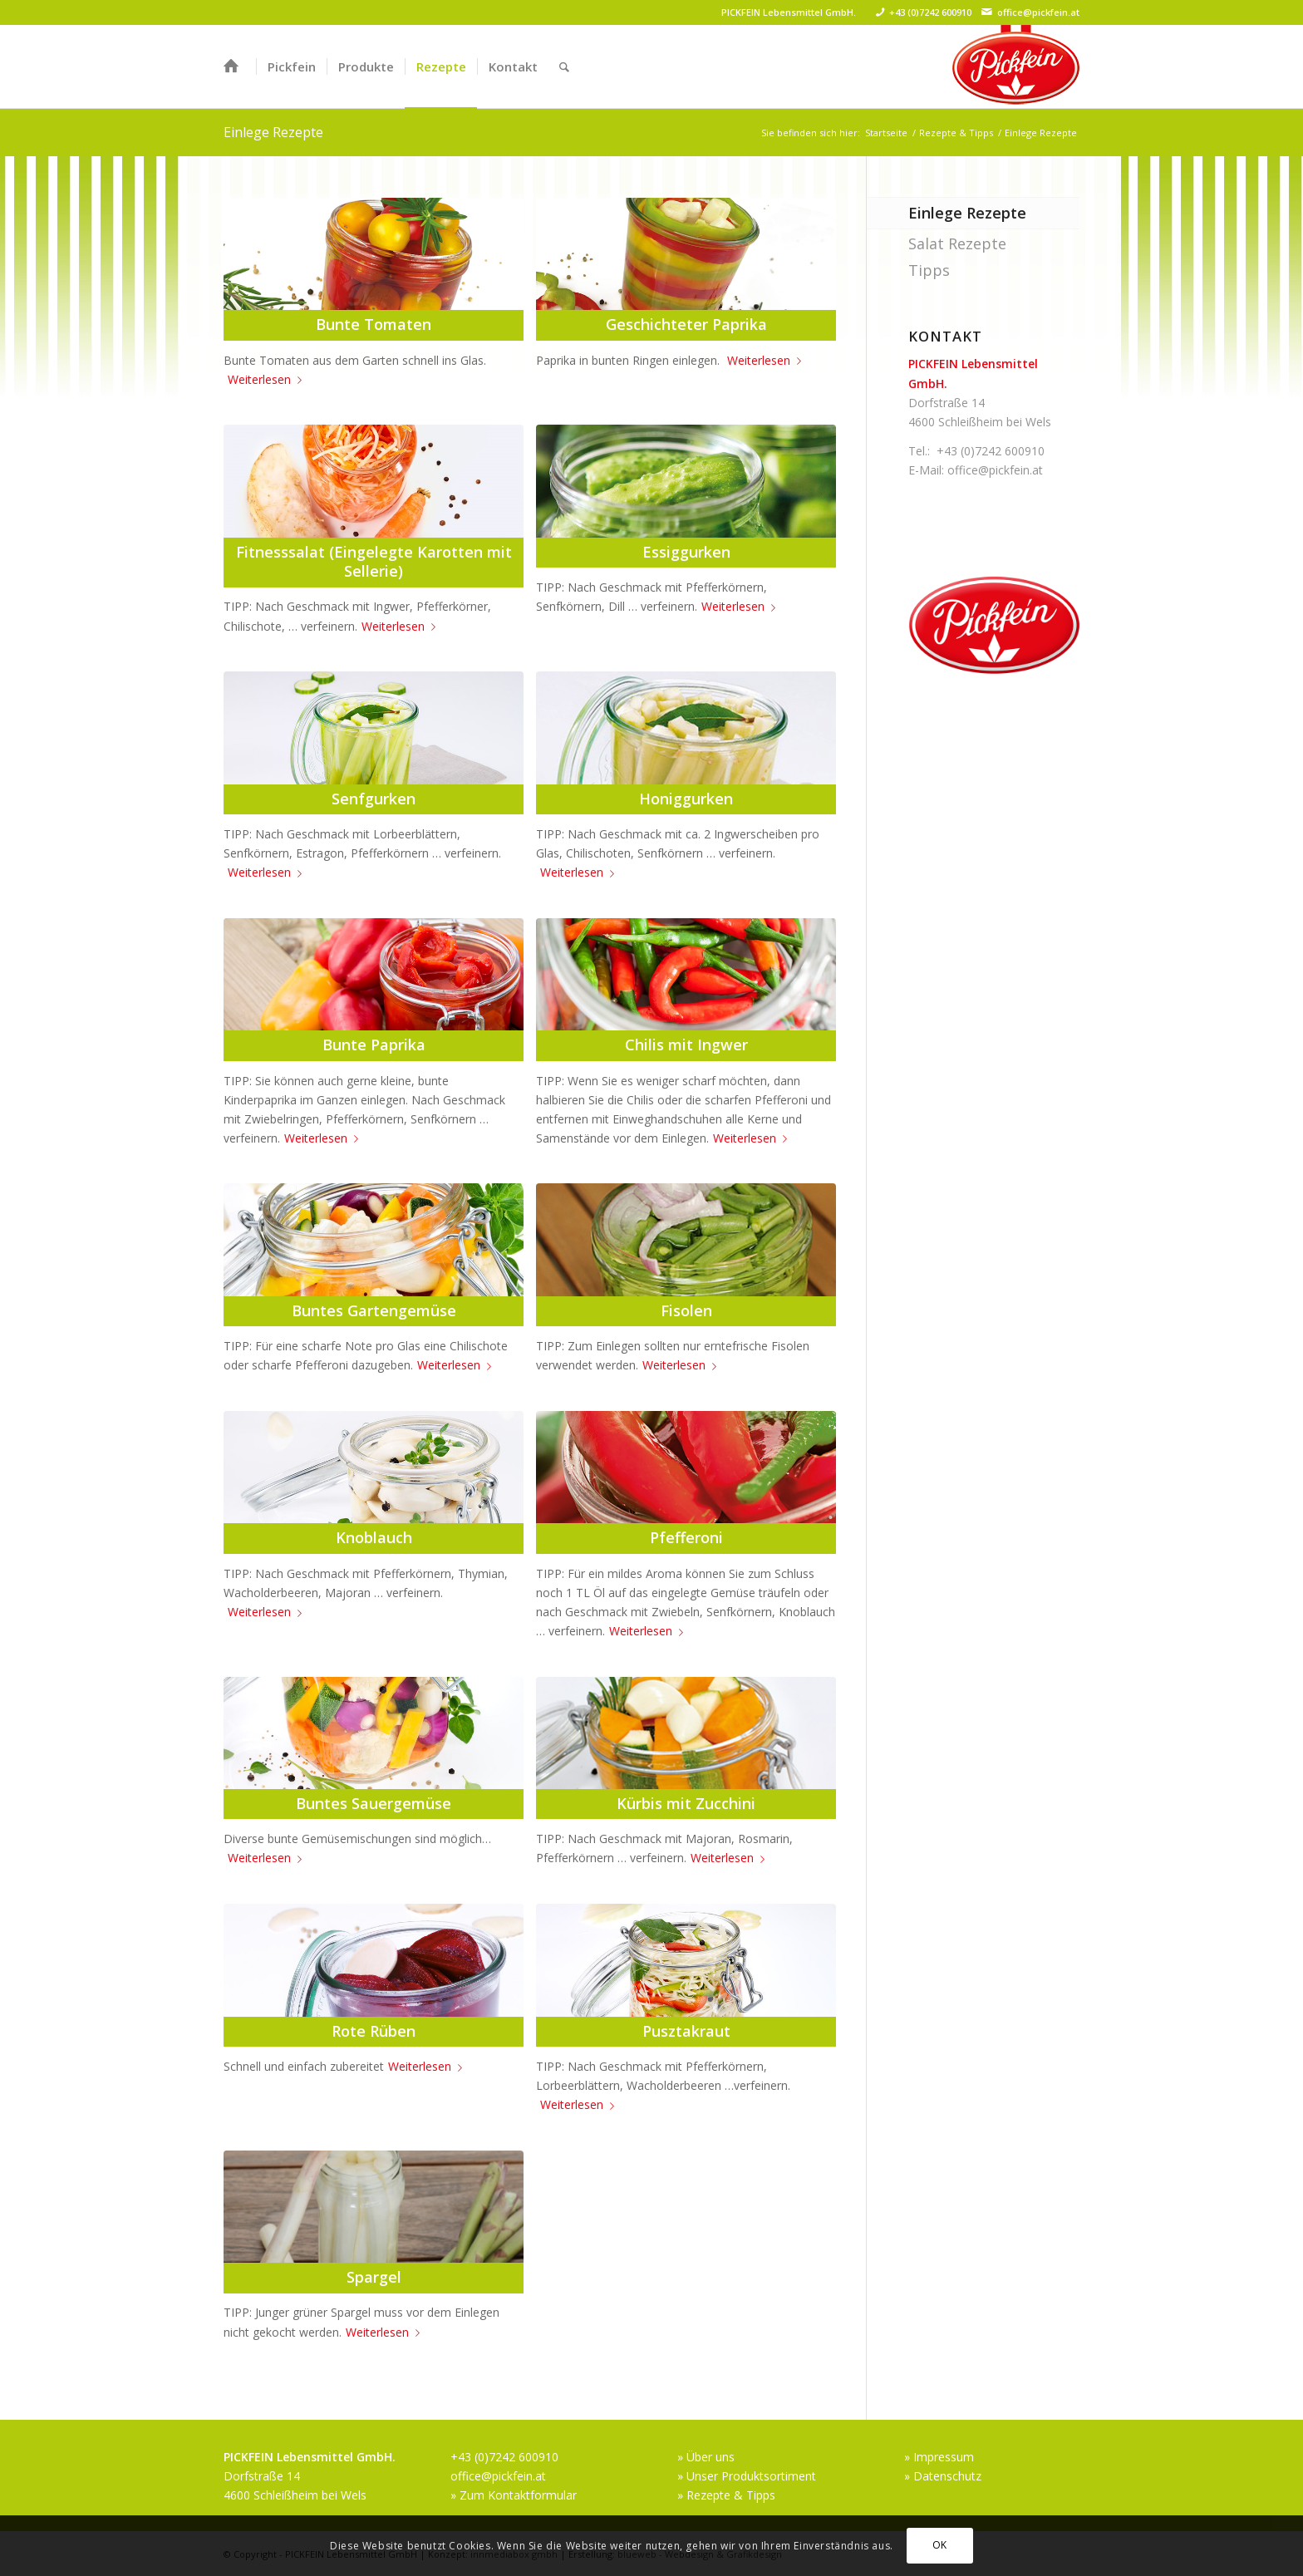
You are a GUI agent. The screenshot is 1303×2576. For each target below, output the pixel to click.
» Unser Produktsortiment (746, 2476)
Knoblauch (374, 1537)
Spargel (374, 2277)
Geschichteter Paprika (686, 324)
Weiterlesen (268, 379)
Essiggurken (686, 552)
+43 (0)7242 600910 (930, 12)
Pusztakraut (686, 2031)
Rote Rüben (373, 2031)
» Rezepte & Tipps (726, 2495)
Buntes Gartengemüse (374, 1310)
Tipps (929, 270)
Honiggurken (686, 799)
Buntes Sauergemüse (373, 1803)
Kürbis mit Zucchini (686, 1803)
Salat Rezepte (957, 243)
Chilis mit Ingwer (686, 1044)
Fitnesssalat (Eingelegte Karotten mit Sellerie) (374, 561)
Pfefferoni (686, 1537)
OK (939, 2545)
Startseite (886, 132)
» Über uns (706, 2457)
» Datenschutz (942, 2476)
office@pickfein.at (1038, 12)
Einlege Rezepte (273, 132)
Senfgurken (373, 799)
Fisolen (686, 1310)
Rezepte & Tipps (956, 132)
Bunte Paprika (373, 1044)
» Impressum (939, 2457)
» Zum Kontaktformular (513, 2495)
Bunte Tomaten (373, 324)
